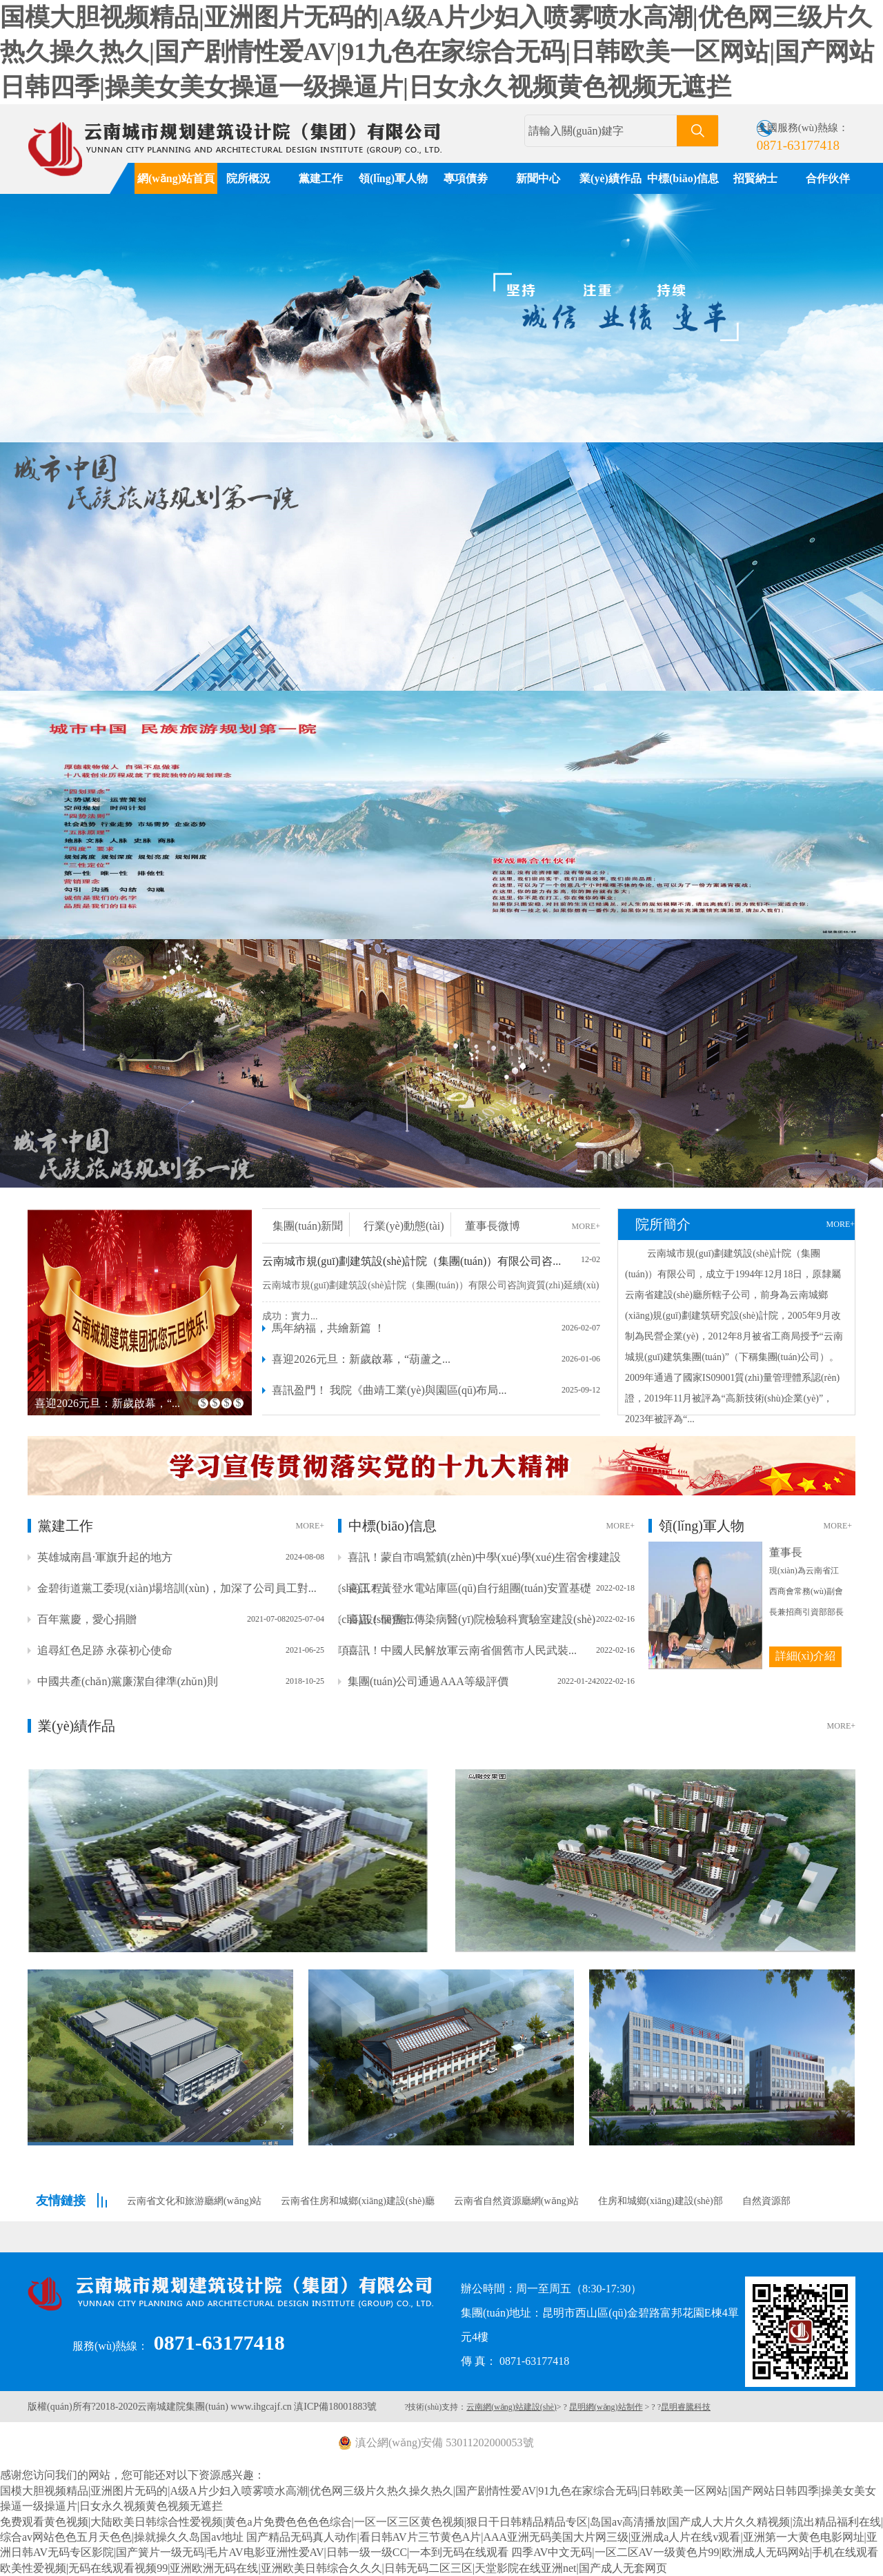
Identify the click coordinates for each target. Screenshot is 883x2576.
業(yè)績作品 (610, 178)
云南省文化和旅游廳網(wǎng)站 (194, 2201)
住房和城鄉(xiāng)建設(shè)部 (660, 2201)
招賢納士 (755, 178)
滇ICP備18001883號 (335, 2406)
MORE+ (586, 1226)
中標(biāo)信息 (683, 178)
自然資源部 (766, 2201)
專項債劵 (466, 178)
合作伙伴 (828, 178)
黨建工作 (321, 178)
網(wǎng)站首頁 (176, 178)
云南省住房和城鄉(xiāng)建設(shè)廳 (357, 2201)
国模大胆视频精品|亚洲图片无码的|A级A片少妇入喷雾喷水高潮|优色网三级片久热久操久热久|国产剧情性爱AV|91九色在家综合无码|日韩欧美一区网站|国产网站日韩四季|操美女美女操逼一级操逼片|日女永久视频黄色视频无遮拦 (437, 52)
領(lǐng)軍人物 (393, 178)
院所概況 (248, 178)
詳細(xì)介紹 (805, 1656)
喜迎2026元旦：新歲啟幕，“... (107, 1403)
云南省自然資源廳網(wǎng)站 (516, 2201)
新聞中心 (538, 178)
